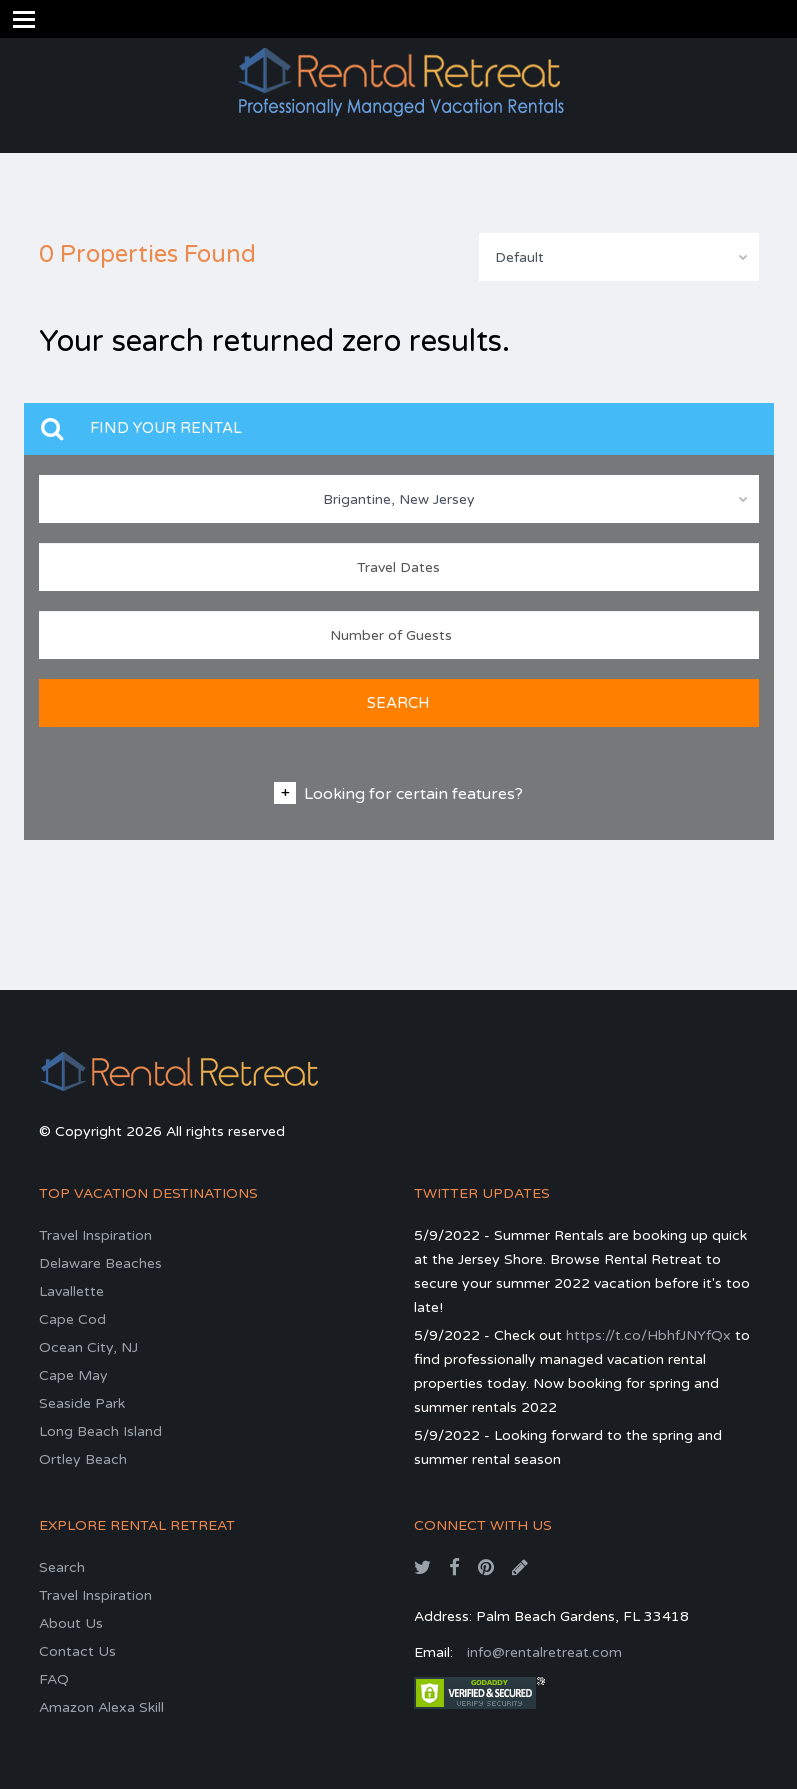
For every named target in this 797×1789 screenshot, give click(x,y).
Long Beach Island (100, 1431)
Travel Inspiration (95, 1235)
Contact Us (77, 1651)
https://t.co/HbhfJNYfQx (648, 1335)
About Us (71, 1623)
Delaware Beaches (100, 1263)
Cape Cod (72, 1319)
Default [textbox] (519, 257)
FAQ (54, 1679)
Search (62, 1567)
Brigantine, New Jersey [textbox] (399, 499)
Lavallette (71, 1291)
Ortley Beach (83, 1459)
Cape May (73, 1375)
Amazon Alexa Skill (101, 1707)
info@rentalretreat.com (544, 1652)
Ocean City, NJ (88, 1347)
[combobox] (619, 257)
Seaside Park (82, 1403)
